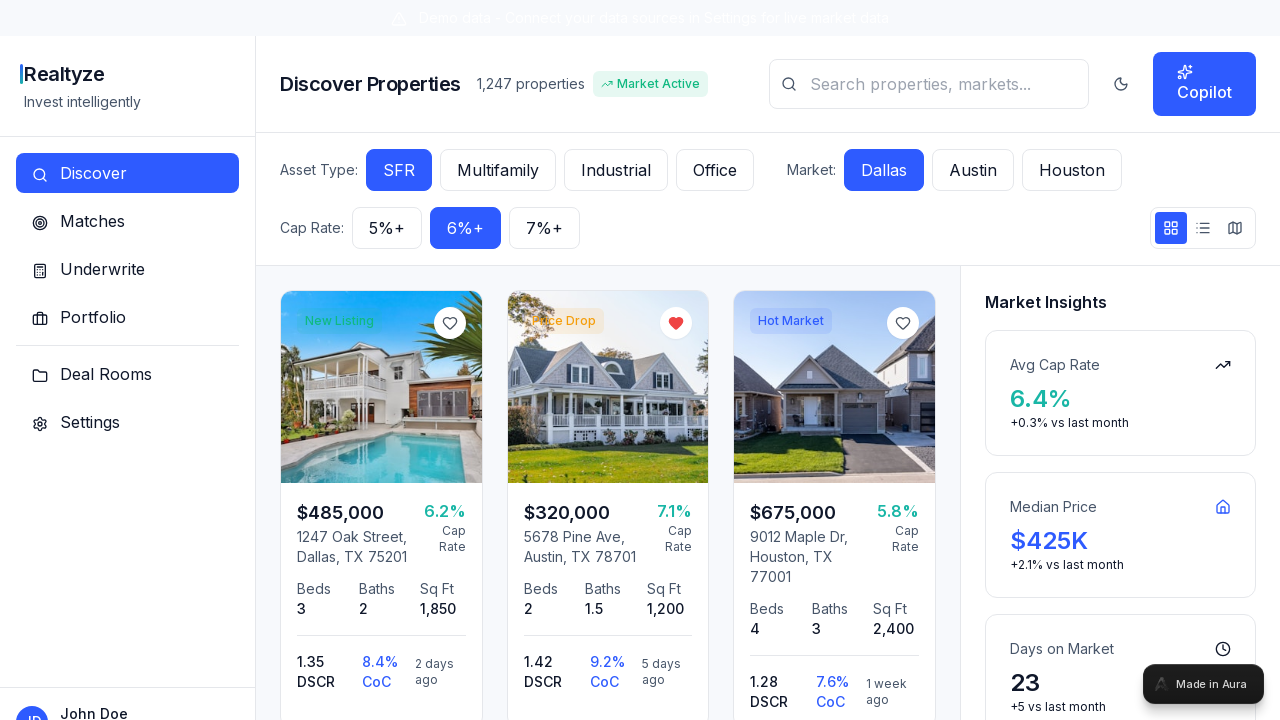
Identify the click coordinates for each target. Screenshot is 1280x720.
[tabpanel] (640, 360)
